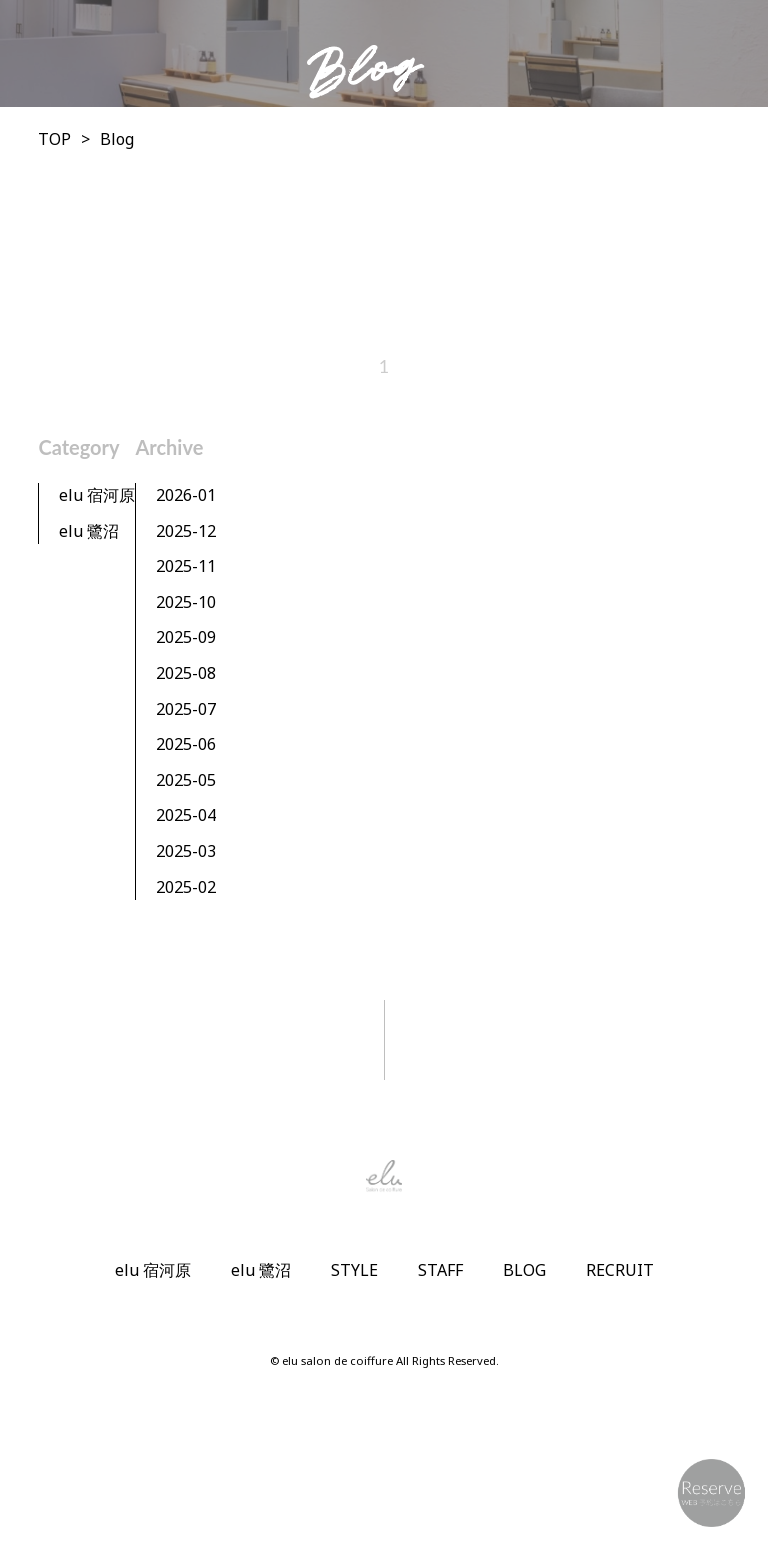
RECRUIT (620, 1270)
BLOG (524, 1270)
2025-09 (186, 637)
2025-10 (186, 602)
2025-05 (186, 780)
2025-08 (186, 673)
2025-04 (186, 815)
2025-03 (186, 851)
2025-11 (186, 566)
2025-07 (186, 709)
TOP (54, 139)
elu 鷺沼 (89, 531)
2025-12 (186, 531)
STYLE (354, 1270)
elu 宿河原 (97, 495)
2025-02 (186, 887)
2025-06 (186, 744)
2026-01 (186, 495)
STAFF (440, 1270)
